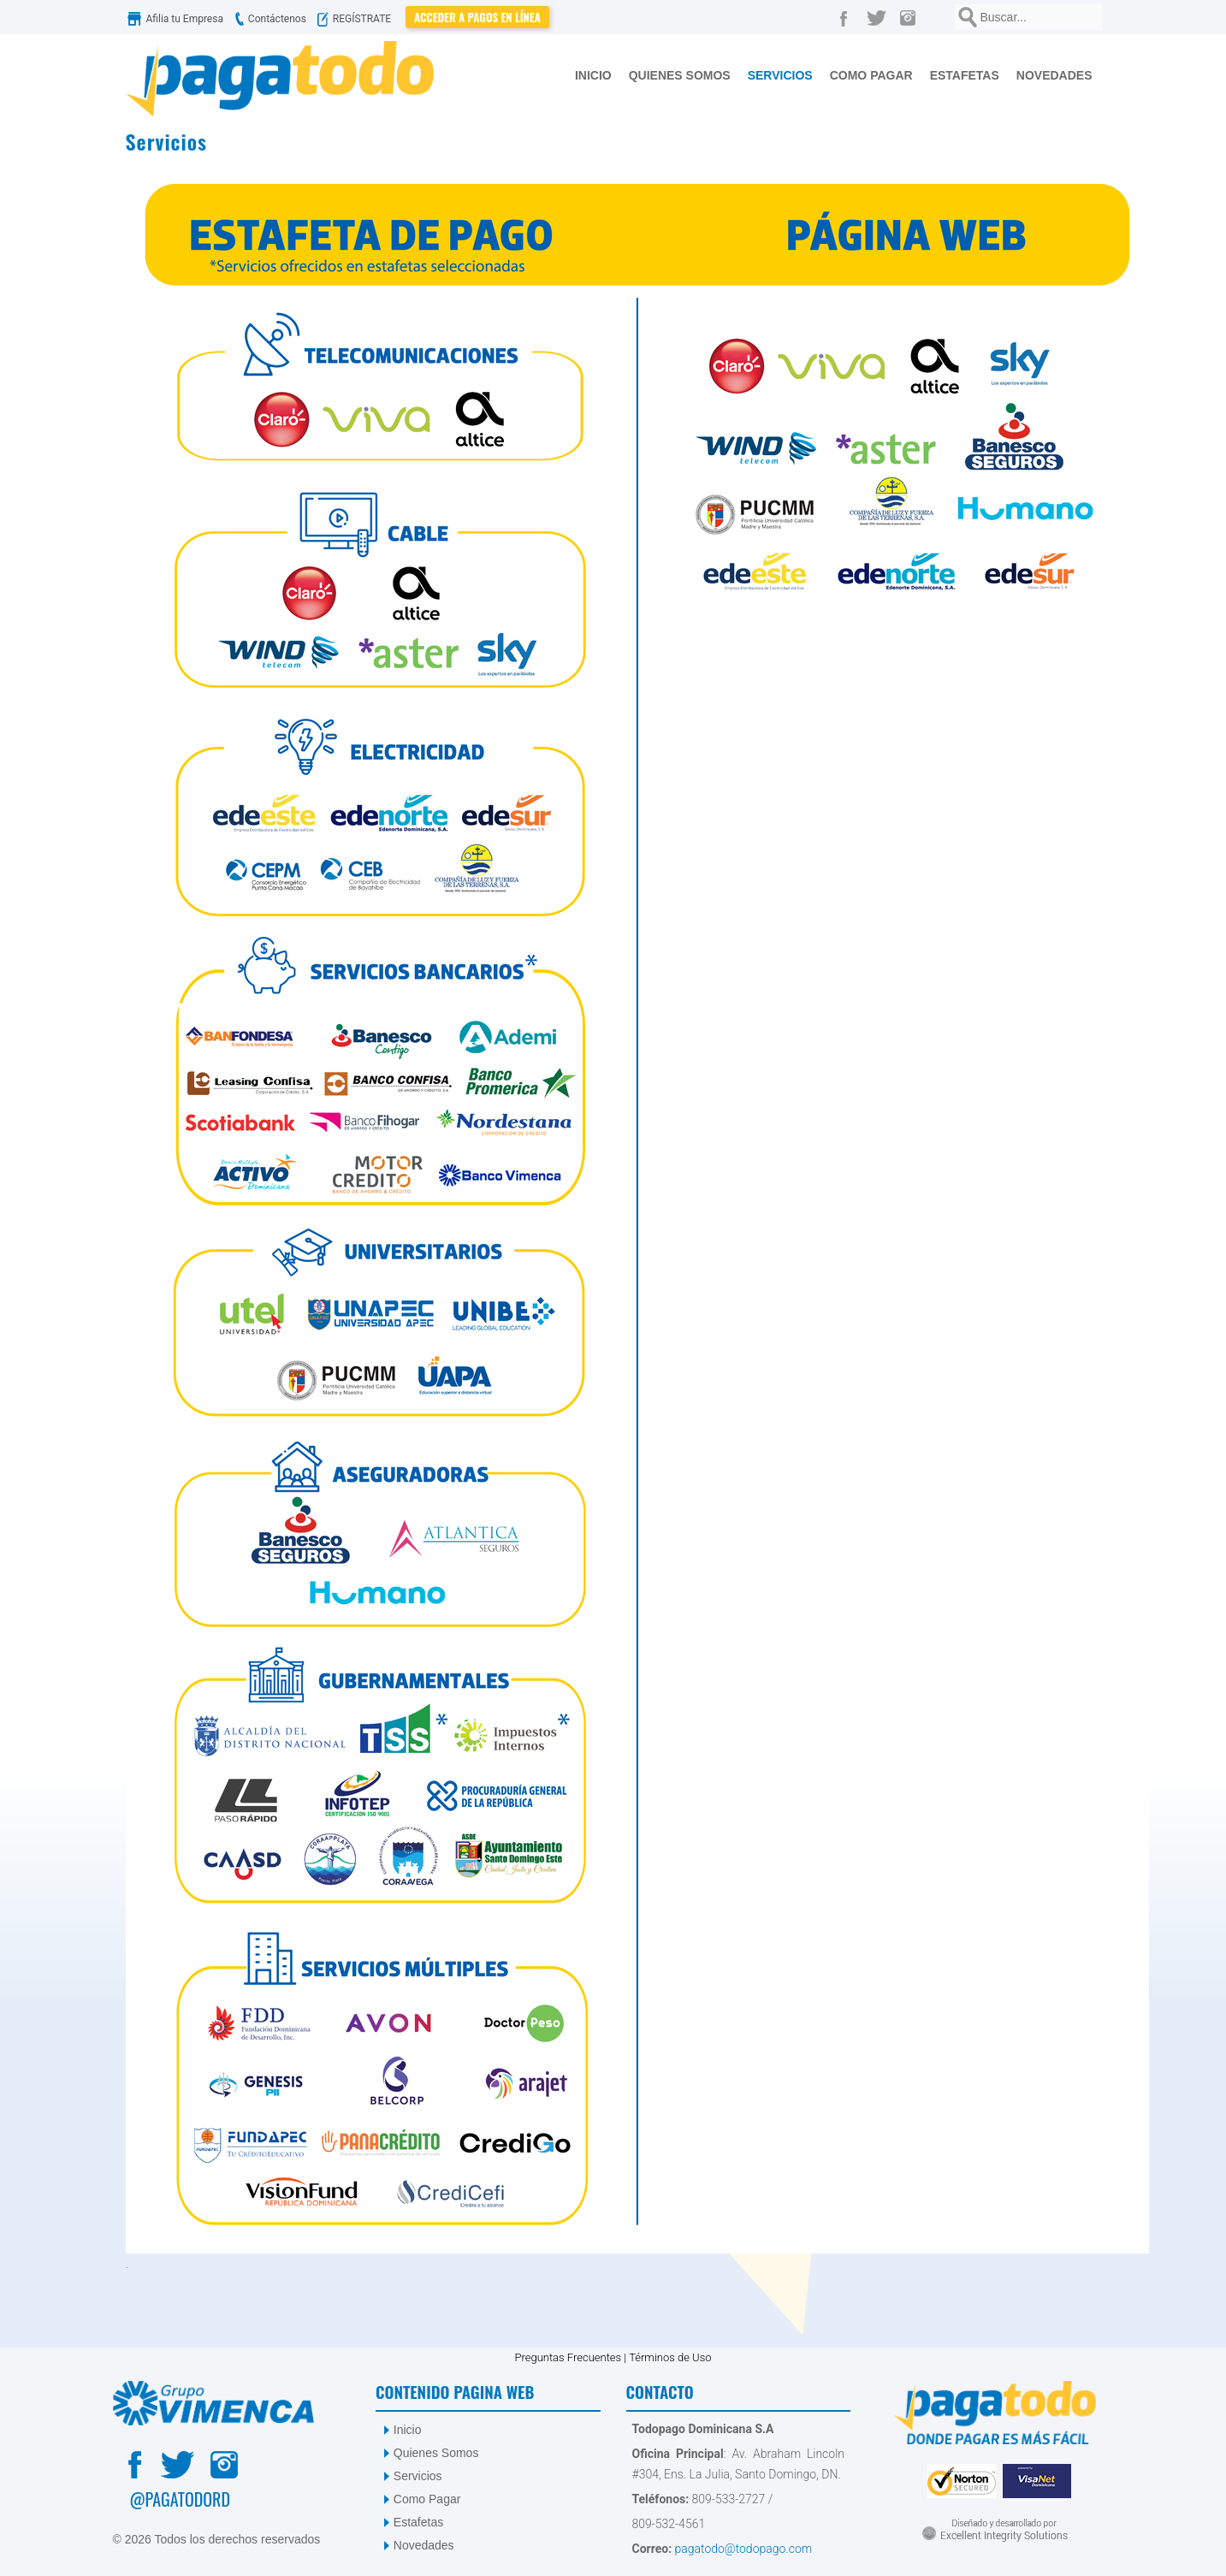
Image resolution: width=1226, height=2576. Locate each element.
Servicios (418, 2476)
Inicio (408, 2430)
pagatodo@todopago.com (742, 2548)
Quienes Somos (436, 2453)
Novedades (424, 2545)
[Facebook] (847, 17)
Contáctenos (268, 19)
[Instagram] (912, 17)
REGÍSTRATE (358, 19)
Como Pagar (427, 2499)
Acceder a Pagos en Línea (477, 17)
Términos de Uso (670, 2357)
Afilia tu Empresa (177, 19)
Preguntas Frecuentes (567, 2357)
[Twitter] (879, 17)
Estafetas (418, 2522)
